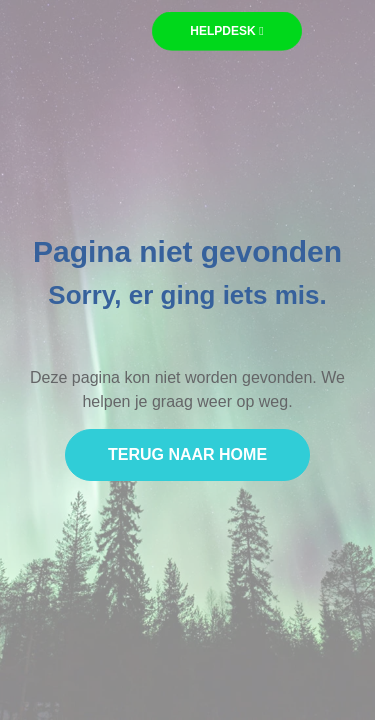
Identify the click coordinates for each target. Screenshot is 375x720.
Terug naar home (187, 455)
